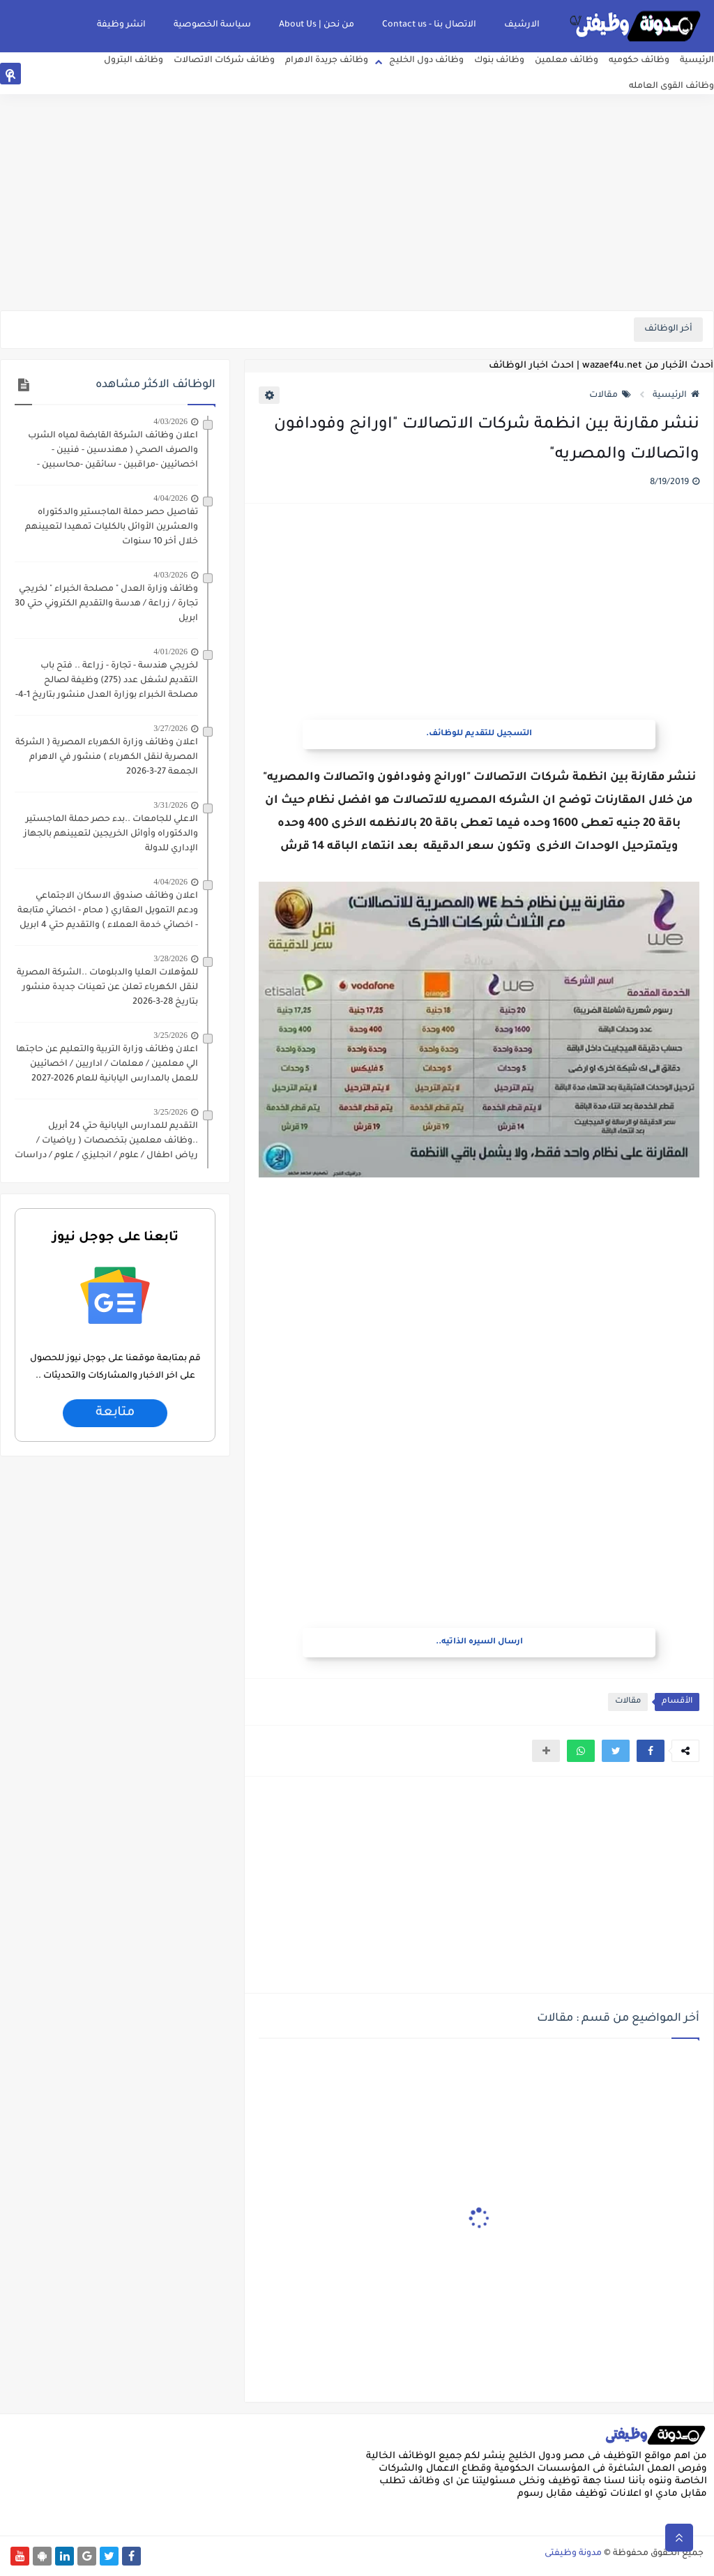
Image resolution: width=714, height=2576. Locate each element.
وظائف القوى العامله (671, 86)
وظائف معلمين (566, 61)
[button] (650, 1751)
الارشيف (522, 25)
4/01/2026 (170, 651)
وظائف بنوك (499, 61)
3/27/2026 (170, 728)
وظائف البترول (133, 61)
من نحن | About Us (316, 25)
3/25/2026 (170, 1035)
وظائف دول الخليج (426, 61)
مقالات (610, 395)
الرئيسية (697, 61)
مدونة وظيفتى (573, 2554)
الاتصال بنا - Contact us (429, 25)
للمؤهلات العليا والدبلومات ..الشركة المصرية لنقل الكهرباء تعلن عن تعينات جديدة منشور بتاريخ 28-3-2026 (107, 987)
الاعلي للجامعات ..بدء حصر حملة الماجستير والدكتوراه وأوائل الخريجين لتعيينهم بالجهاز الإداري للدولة (111, 834)
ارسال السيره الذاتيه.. (479, 1642)
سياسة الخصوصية (212, 25)
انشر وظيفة (121, 25)
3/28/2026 (170, 958)
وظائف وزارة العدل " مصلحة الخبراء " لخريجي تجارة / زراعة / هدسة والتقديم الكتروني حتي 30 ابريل (106, 604)
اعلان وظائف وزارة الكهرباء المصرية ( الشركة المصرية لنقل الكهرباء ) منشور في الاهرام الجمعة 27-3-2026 (106, 757)
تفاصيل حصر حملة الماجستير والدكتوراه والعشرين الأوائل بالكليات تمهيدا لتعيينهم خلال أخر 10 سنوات (111, 527)
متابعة (115, 1413)
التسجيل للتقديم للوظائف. (479, 734)
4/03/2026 (170, 421)
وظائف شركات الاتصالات (224, 61)
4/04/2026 (170, 498)
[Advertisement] (357, 202)
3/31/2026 (170, 805)
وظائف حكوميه (639, 61)
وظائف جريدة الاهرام (326, 61)
